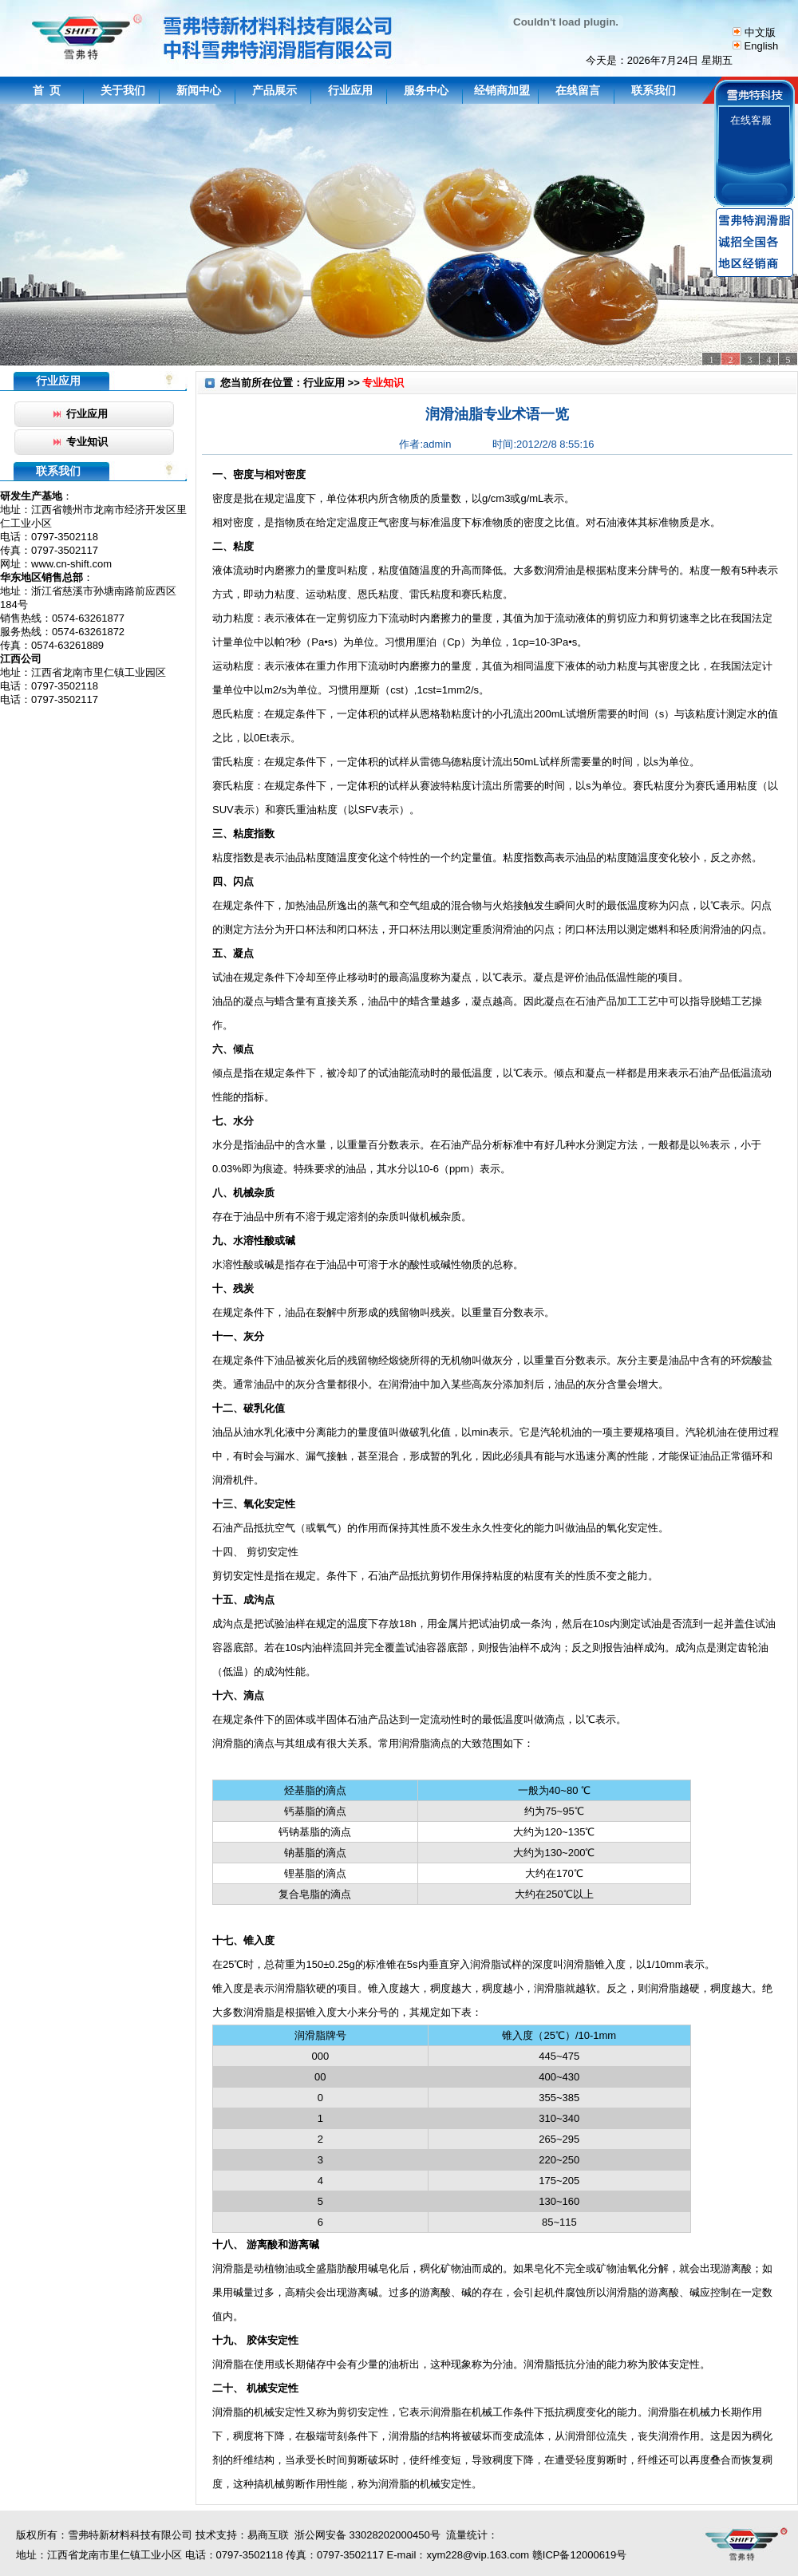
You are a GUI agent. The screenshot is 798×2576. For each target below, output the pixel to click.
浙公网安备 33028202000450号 (364, 2535)
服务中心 (426, 90)
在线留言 (577, 90)
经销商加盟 (502, 90)
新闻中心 (198, 90)
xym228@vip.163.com (477, 2555)
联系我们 (653, 90)
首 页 (47, 90)
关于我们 (123, 90)
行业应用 (350, 90)
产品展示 (274, 90)
